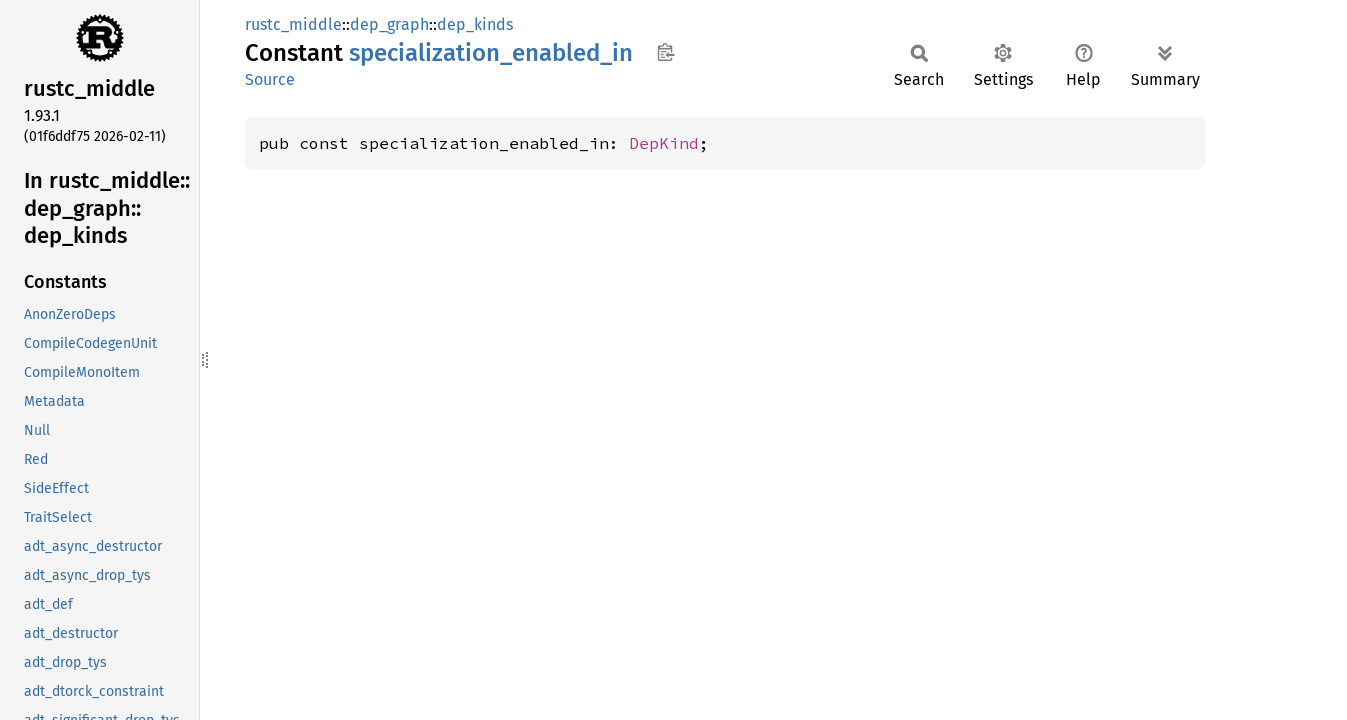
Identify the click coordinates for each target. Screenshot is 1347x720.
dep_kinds (475, 24)
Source (270, 79)
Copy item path (665, 52)
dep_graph (389, 24)
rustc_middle (293, 24)
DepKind (664, 143)
